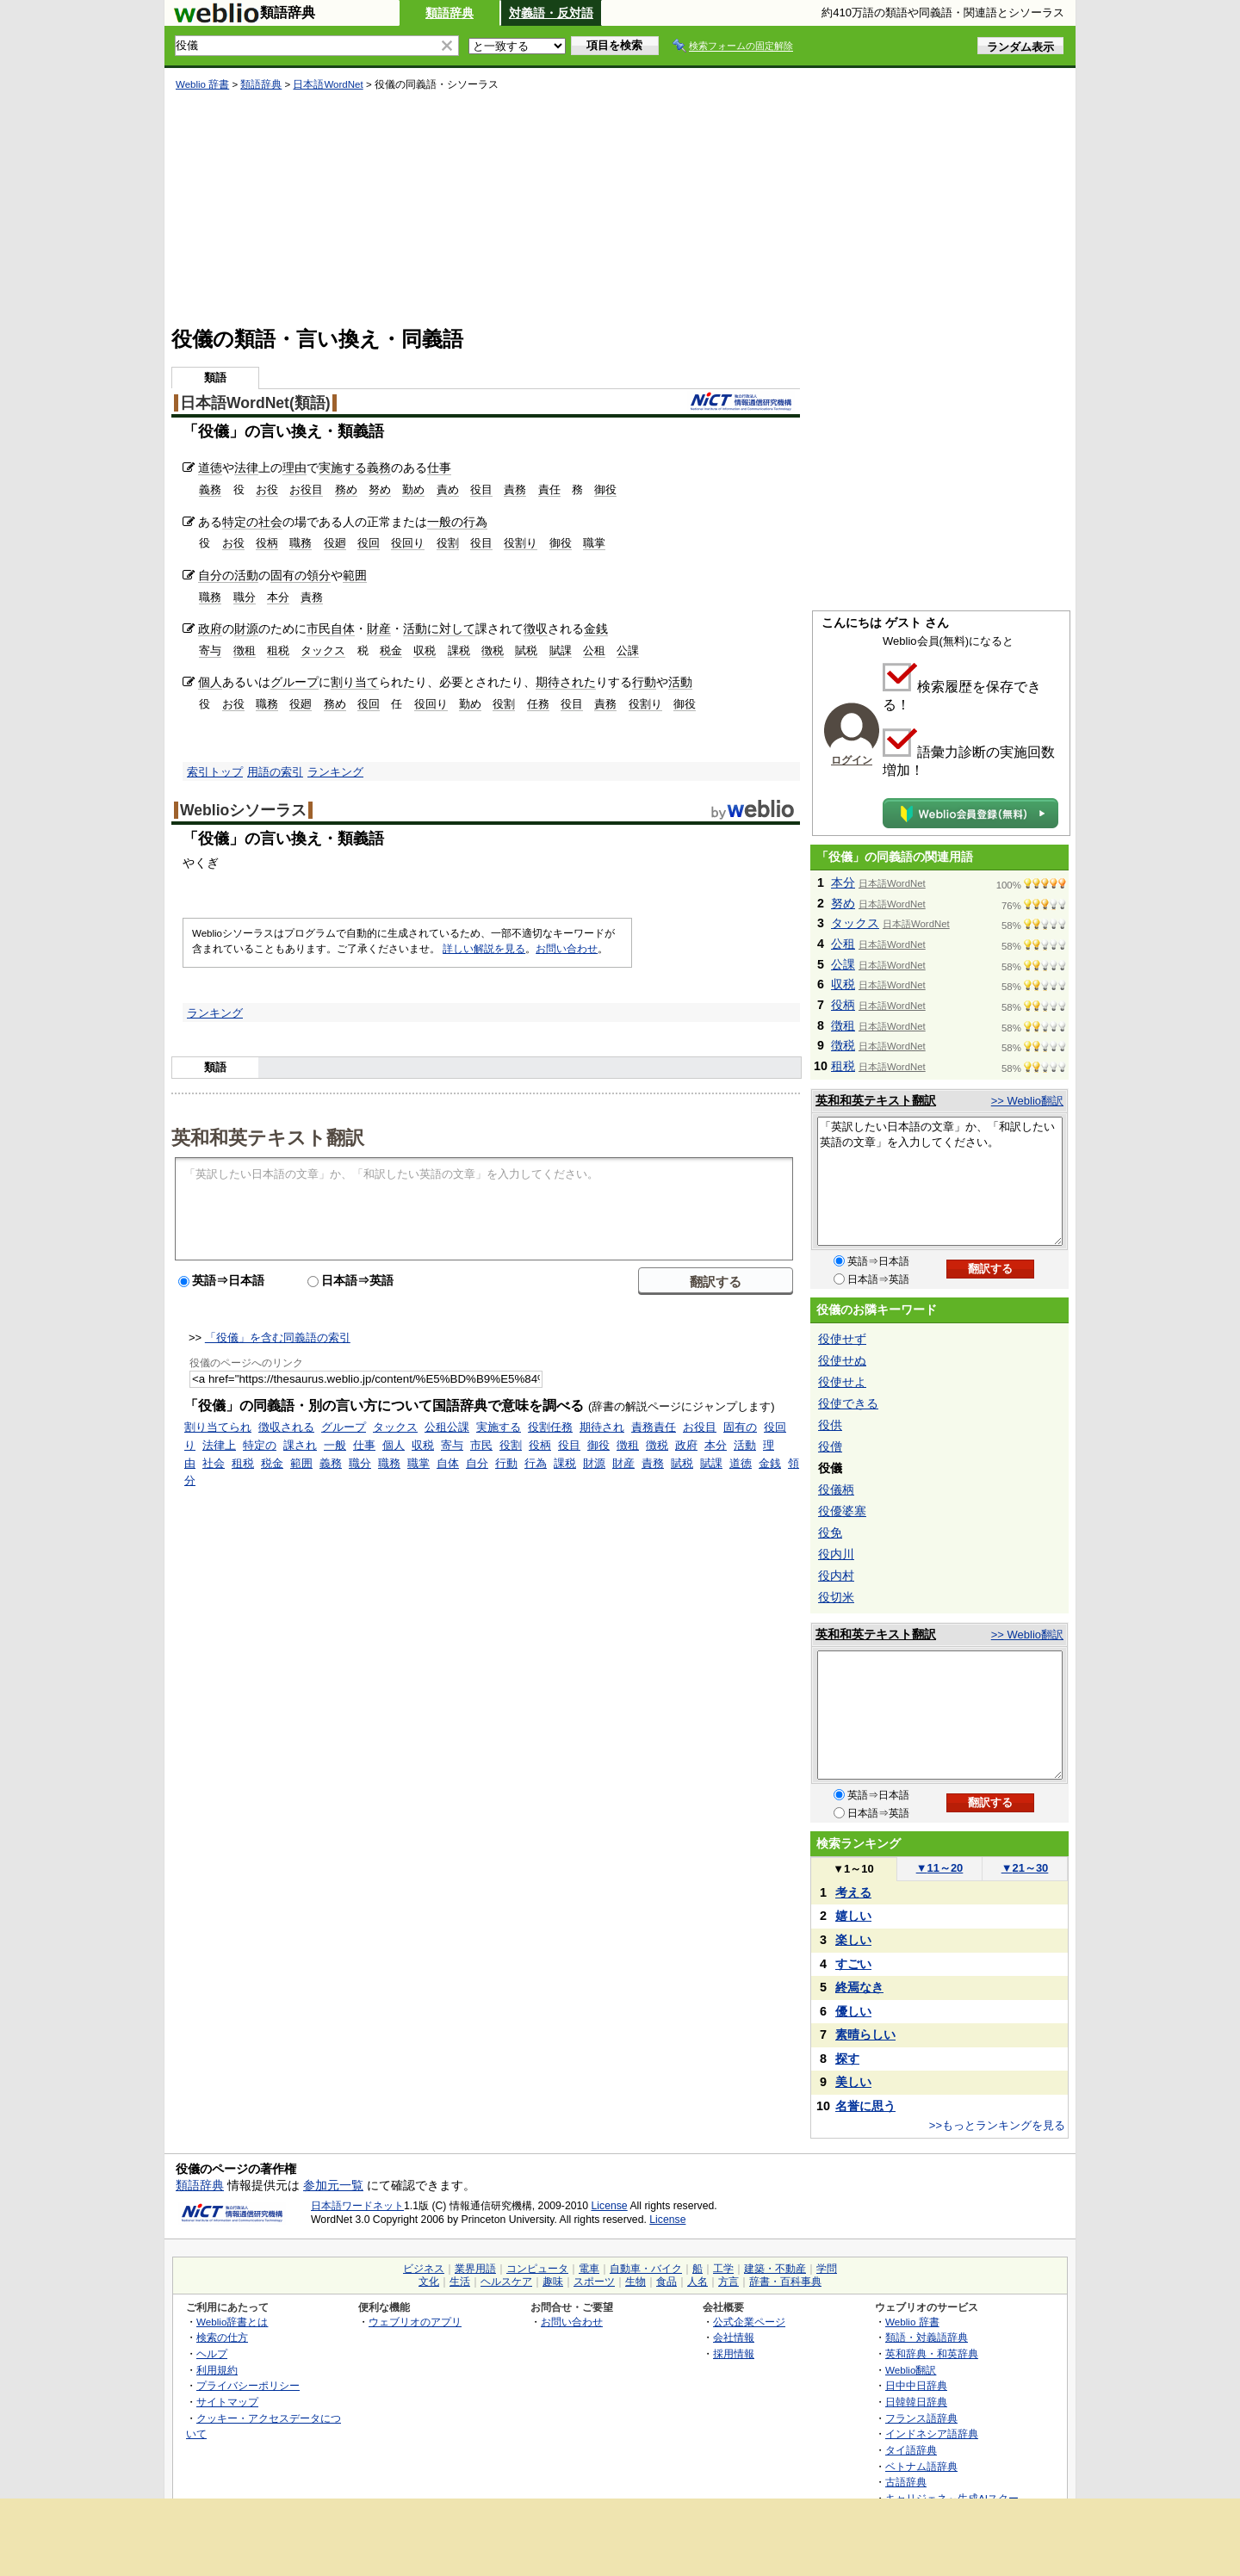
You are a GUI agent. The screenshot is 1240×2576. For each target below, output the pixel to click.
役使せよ (842, 1382)
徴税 (492, 650)
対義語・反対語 (551, 13)
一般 (335, 1445)
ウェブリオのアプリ (415, 2321)
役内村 (836, 1575)
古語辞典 (906, 2481)
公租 (594, 650)
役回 (368, 542)
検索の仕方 (222, 2337)
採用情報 (733, 2353)
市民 (319, 628)
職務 (300, 542)
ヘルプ (211, 2353)
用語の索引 (275, 771)
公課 (628, 650)
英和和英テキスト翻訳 (267, 1136)
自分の (216, 575)
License (610, 2206)
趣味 (552, 2281)
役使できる (848, 1403)
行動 (644, 682)
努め (380, 489)
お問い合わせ (567, 949)
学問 (826, 2268)
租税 (278, 650)
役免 (830, 1532)
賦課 (560, 650)
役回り (408, 542)
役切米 (836, 1597)
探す (847, 2058)
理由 (294, 467)
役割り (520, 542)
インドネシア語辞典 (931, 2433)
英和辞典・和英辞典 (931, 2353)
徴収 (536, 628)
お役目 (306, 489)
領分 (319, 575)
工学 (723, 2268)
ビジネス (423, 2268)
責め (448, 489)
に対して (451, 628)
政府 (210, 628)
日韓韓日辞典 (916, 2401)
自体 (343, 628)
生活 (460, 2281)
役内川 (836, 1554)
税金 (391, 650)
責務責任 (653, 1427)
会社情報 (733, 2337)
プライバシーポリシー (248, 2385)
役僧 (830, 1446)
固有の (288, 575)
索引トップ (215, 771)
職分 (244, 597)
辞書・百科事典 (785, 2281)
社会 (270, 522)
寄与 (210, 650)
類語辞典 (449, 13)
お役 (267, 489)
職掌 (594, 542)
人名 (697, 2281)
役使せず (842, 1339)
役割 (448, 542)
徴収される (286, 1427)
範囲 (355, 575)
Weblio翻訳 (910, 2369)
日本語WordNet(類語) (255, 403)
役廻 (335, 542)
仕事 (439, 467)
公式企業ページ (749, 2321)
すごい (853, 1964)
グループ (294, 682)
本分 (278, 597)
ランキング (335, 771)
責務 (515, 489)
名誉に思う (865, 2106)
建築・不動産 (775, 2268)
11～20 (940, 1867)
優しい (853, 2011)
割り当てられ (217, 1427)
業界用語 (475, 2268)
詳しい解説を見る (484, 949)
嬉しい (853, 1916)
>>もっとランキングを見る (997, 2125)
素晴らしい (865, 2034)
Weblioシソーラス (243, 810)
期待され (602, 1427)
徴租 (244, 650)
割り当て (355, 682)
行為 (475, 522)
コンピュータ (537, 2268)
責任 (549, 489)
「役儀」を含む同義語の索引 (277, 1337)
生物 (635, 2281)
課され (300, 1445)
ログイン (851, 760)
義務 (379, 467)
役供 (830, 1425)
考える (853, 1892)
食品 (666, 2281)
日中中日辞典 (916, 2385)
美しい (853, 2082)
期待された (566, 682)
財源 (246, 628)
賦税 (526, 650)
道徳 (210, 467)
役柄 (267, 542)
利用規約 (217, 2369)
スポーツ (594, 2281)
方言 (728, 2281)
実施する (343, 467)
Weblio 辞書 (202, 84)
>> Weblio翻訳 (1027, 1100)
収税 (424, 650)
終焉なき (859, 1987)
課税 (459, 650)
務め (346, 489)
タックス (323, 650)
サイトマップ (227, 2401)
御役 (605, 489)
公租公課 (447, 1427)
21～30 (1025, 1867)
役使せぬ (842, 1360)
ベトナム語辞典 (921, 2466)
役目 (481, 489)
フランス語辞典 (921, 2418)
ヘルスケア (506, 2281)
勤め (413, 489)
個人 (210, 682)
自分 (477, 1463)
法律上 (219, 1445)
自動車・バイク (646, 2268)
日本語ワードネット (357, 2206)
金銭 (596, 628)
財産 (379, 628)
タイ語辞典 (911, 2449)
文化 (428, 2281)
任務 (538, 703)
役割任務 (550, 1427)
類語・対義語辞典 (926, 2337)
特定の (240, 522)
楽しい (853, 1940)
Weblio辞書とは (232, 2321)
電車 (589, 2268)
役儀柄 (836, 1489)
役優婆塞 (842, 1511)
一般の (445, 522)
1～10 (853, 1868)
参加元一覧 (333, 2185)
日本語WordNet (328, 84)
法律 (246, 467)
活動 (246, 575)
